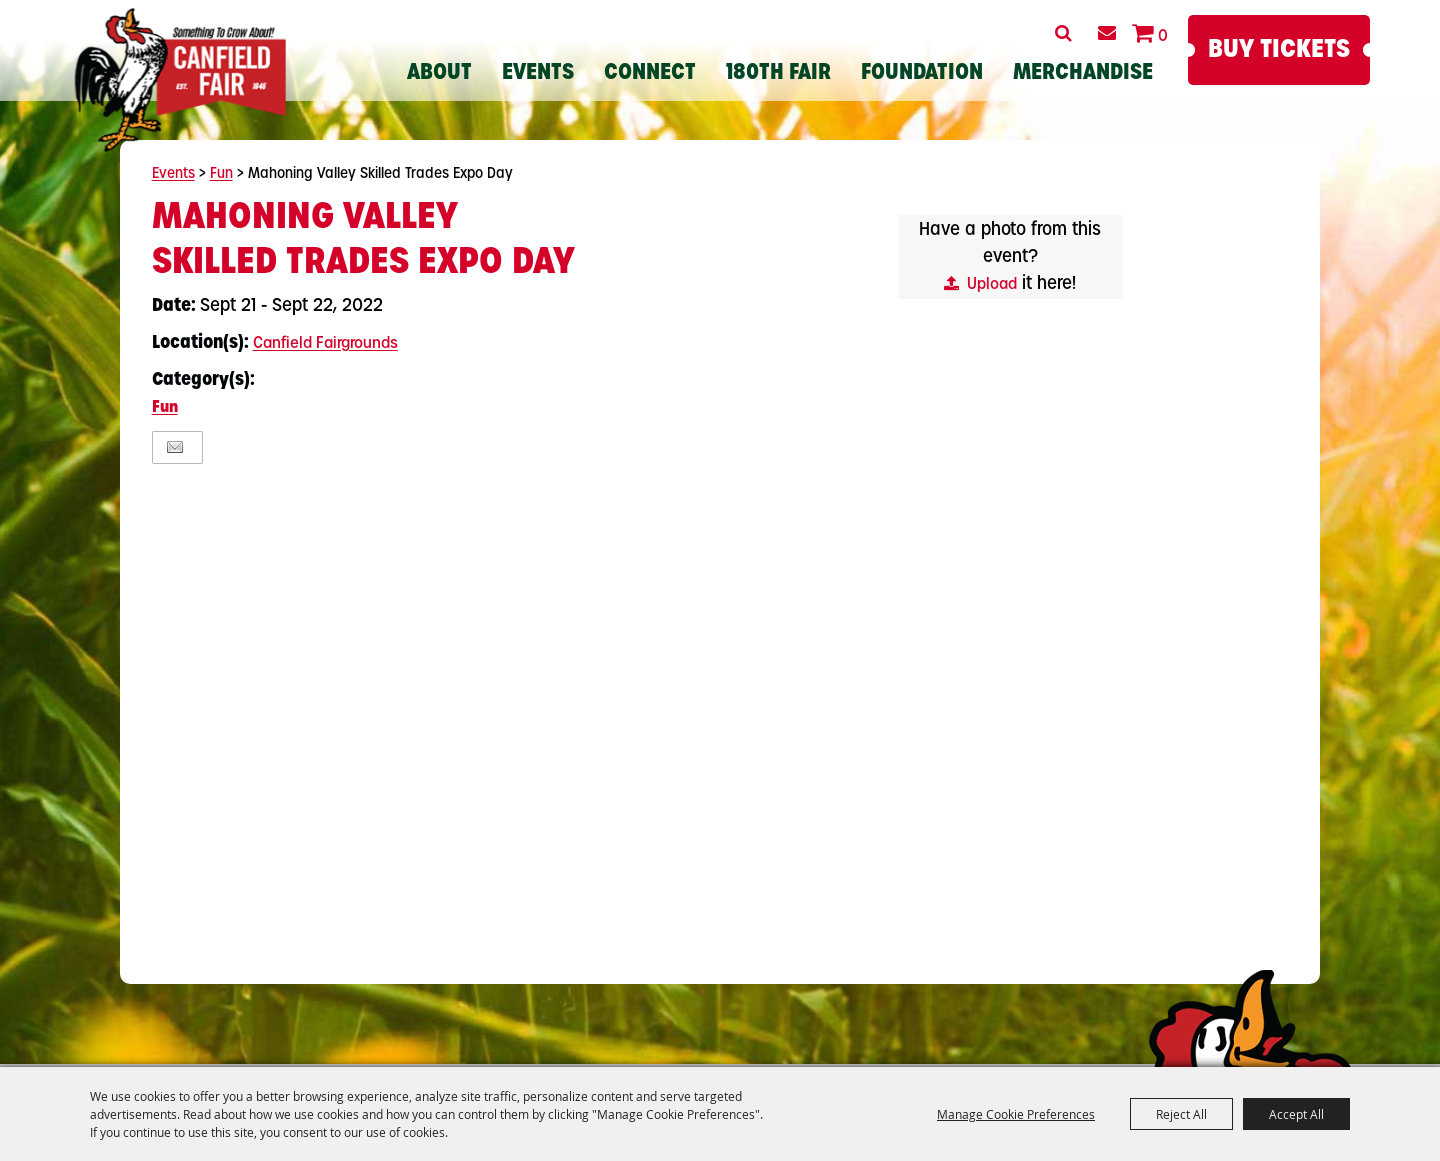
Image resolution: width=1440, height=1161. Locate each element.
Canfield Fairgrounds (325, 344)
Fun (221, 174)
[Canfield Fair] (180, 80)
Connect (650, 73)
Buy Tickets (1279, 50)
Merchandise (1083, 73)
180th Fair (778, 73)
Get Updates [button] (1106, 33)
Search (1063, 33)
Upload (992, 285)
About (439, 73)
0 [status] (1163, 37)
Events (538, 73)
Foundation (922, 73)
